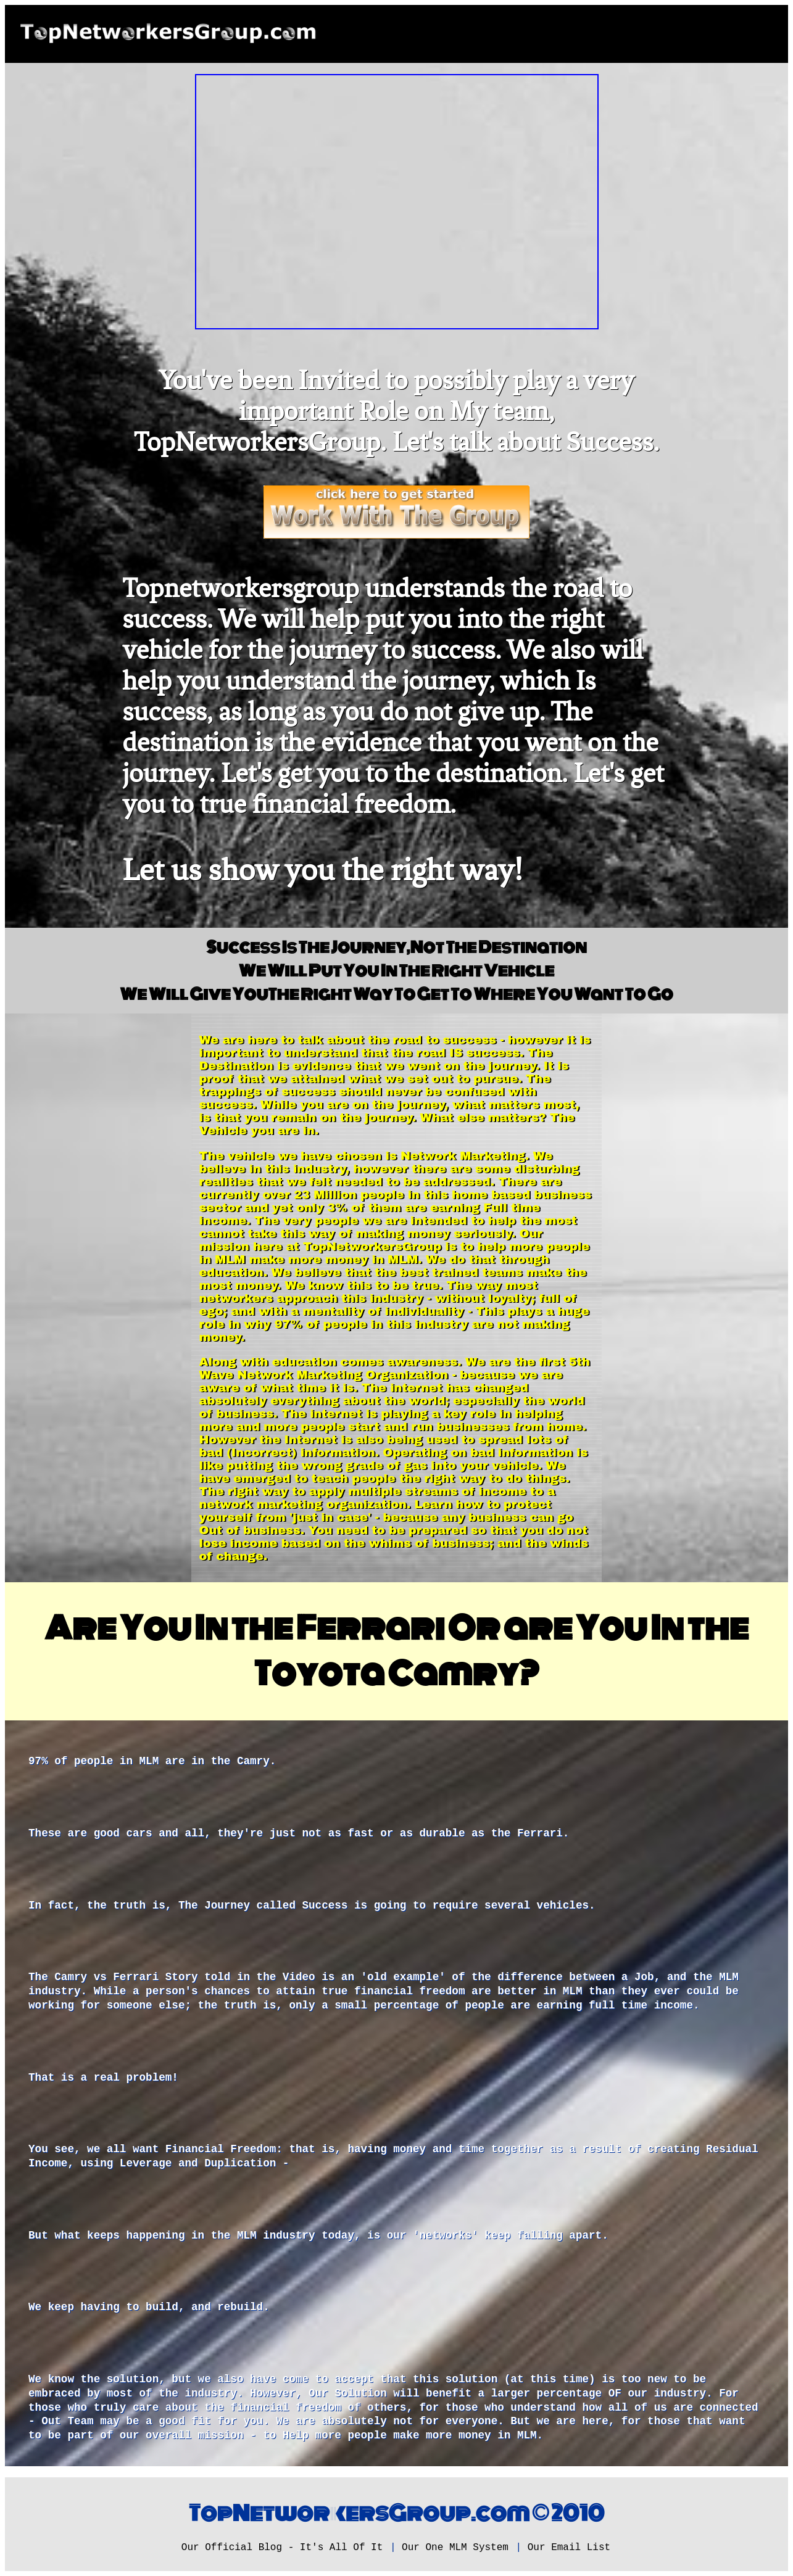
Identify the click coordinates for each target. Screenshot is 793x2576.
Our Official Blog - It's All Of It (282, 2547)
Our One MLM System (455, 2547)
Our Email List (569, 2547)
